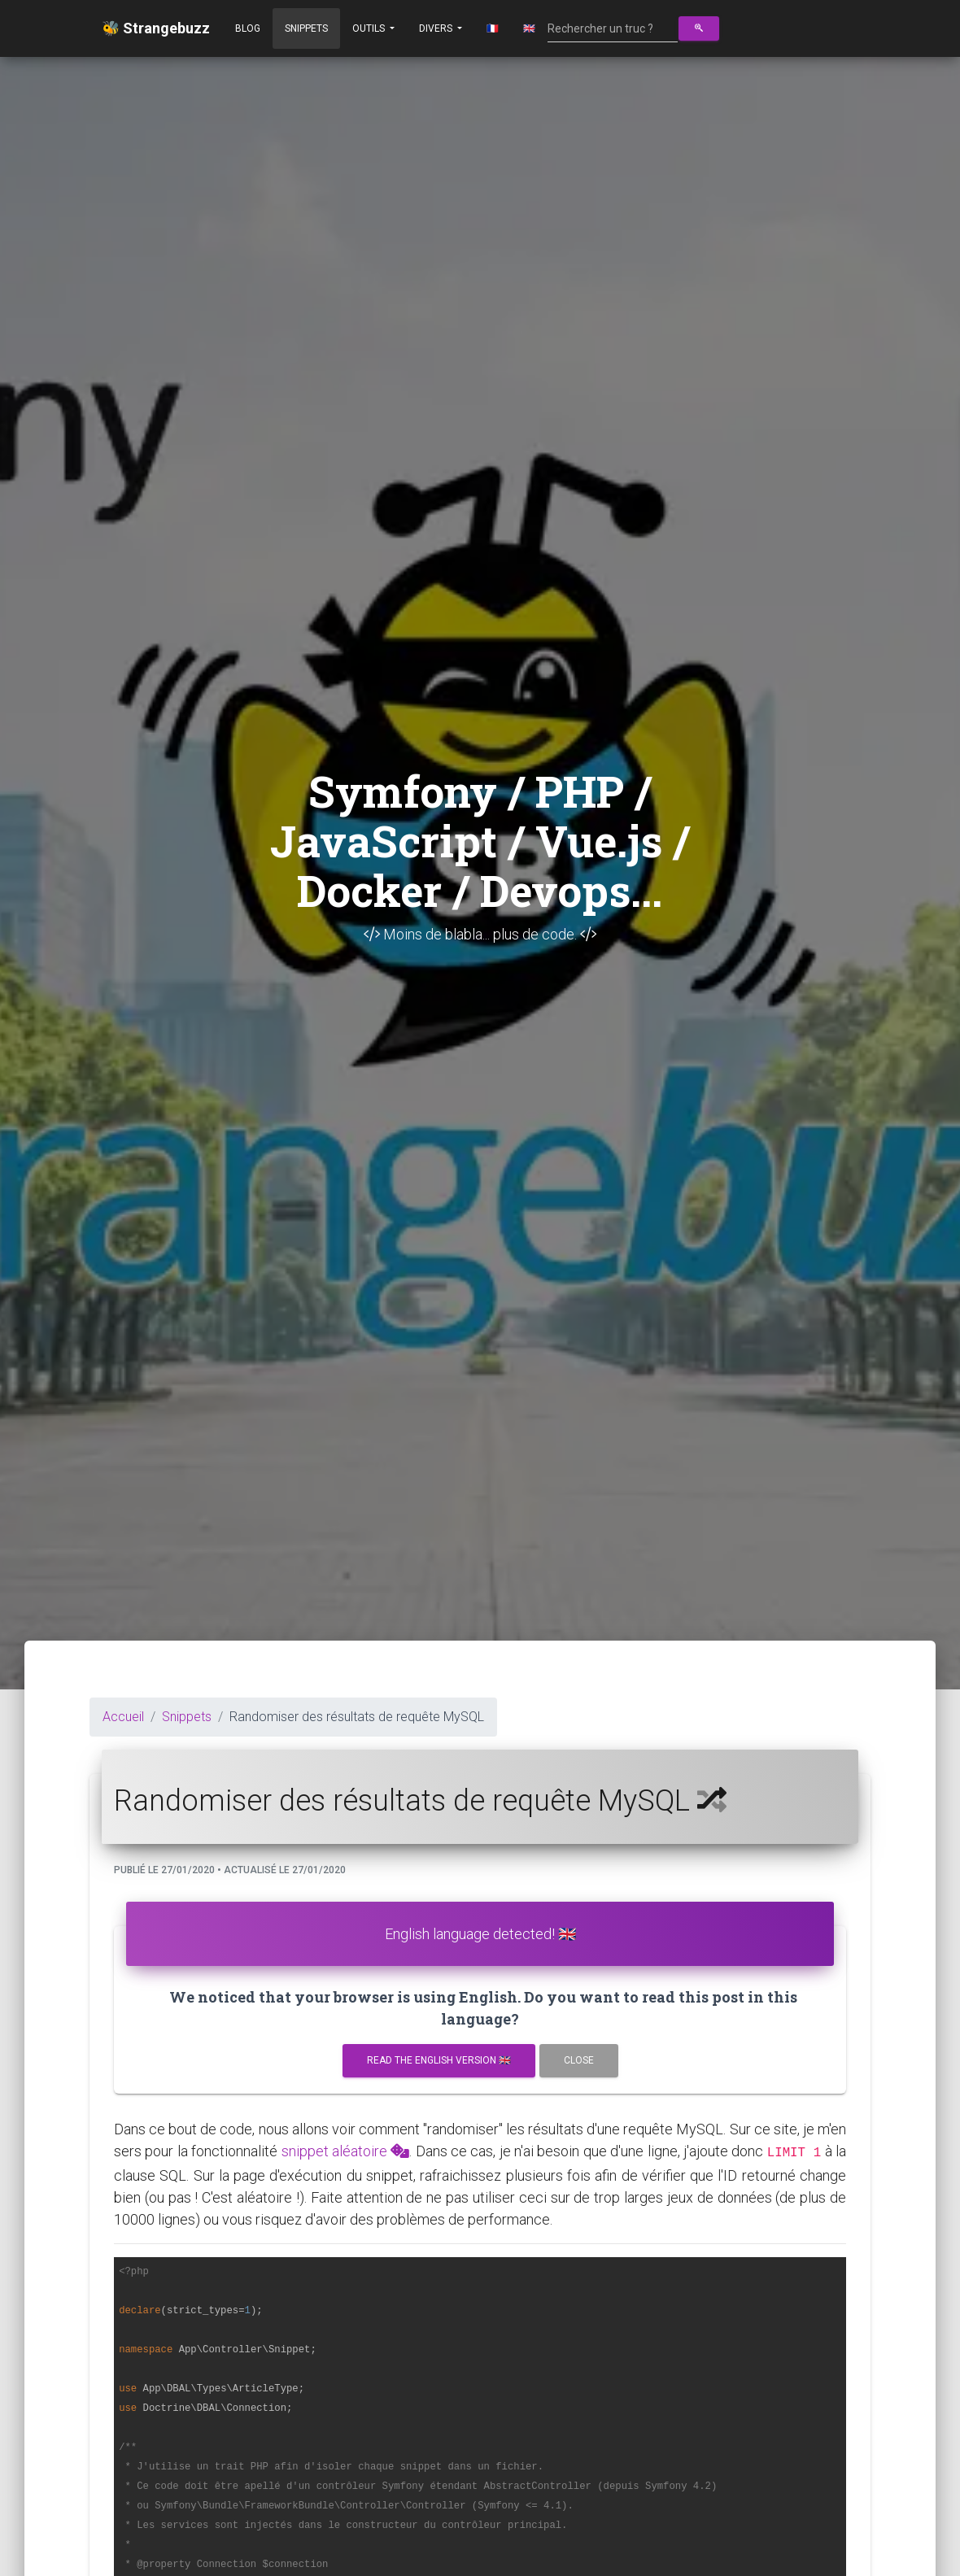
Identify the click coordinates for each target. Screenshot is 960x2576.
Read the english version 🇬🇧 (439, 2060)
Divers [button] (437, 28)
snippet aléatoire (345, 2151)
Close (579, 2060)
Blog (247, 28)
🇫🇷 (493, 28)
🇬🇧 (529, 28)
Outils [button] (369, 28)
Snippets (306, 28)
